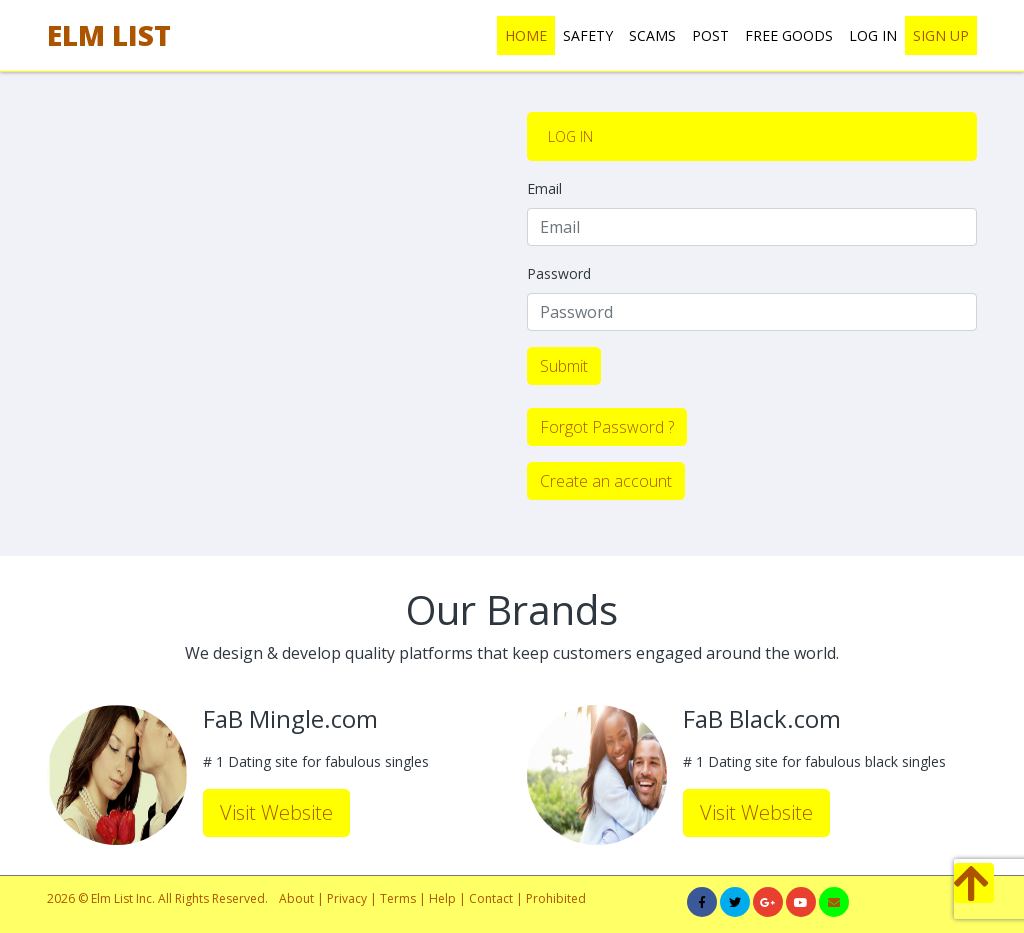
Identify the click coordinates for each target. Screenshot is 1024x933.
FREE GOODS (789, 35)
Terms (399, 898)
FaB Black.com (762, 719)
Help (442, 898)
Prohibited (556, 898)
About (296, 898)
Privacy (347, 898)
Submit (564, 366)
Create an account (606, 481)
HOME (526, 35)
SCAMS (652, 35)
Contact (491, 898)
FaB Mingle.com (290, 719)
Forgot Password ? (607, 427)
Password (559, 273)
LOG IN (873, 35)
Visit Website (276, 812)
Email (544, 188)
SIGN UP (941, 35)
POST (710, 35)
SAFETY (588, 35)
